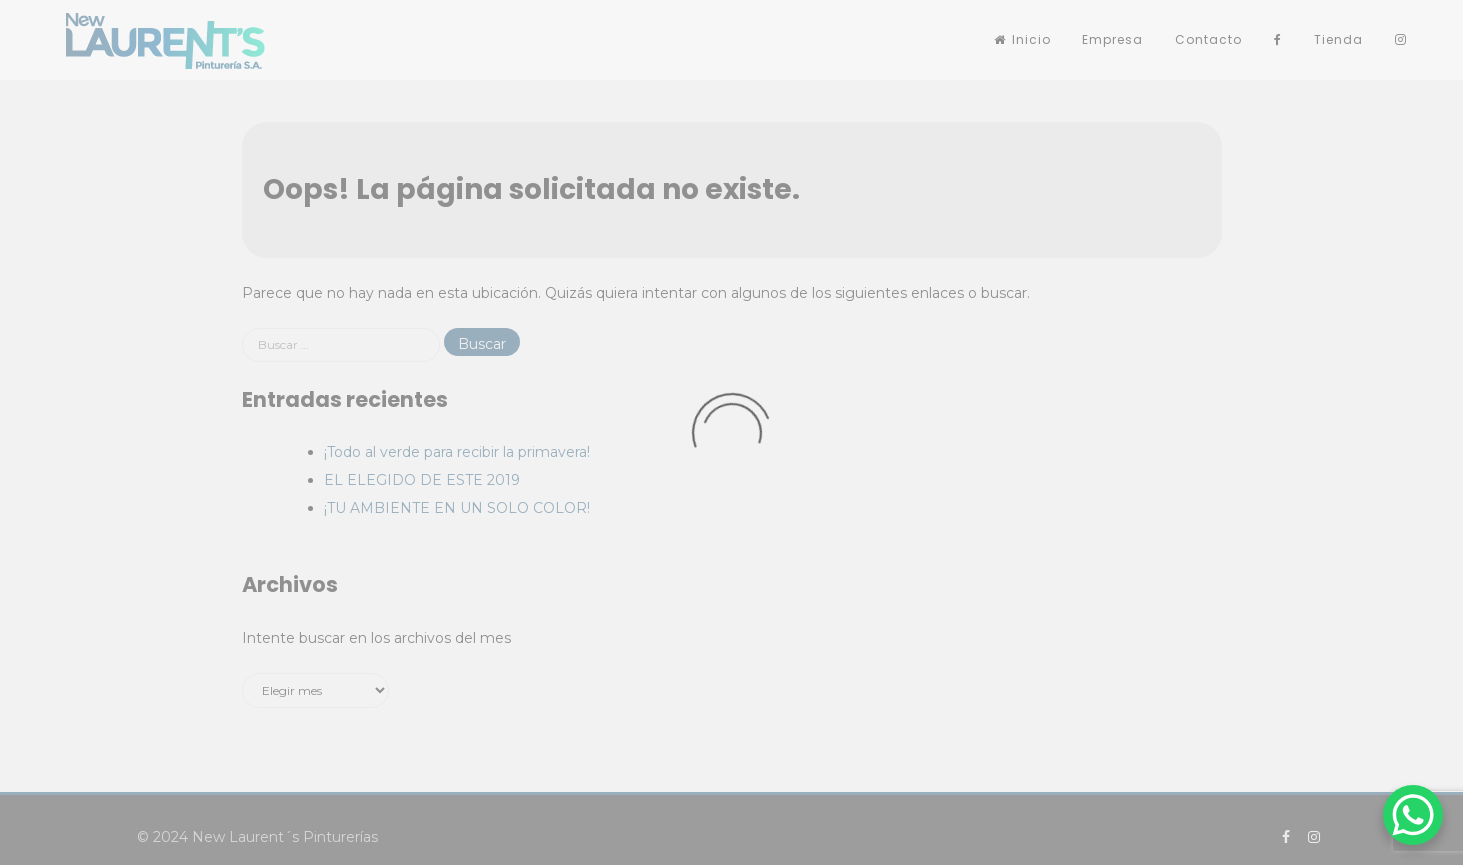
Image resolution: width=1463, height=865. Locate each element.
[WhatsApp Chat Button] (1413, 815)
